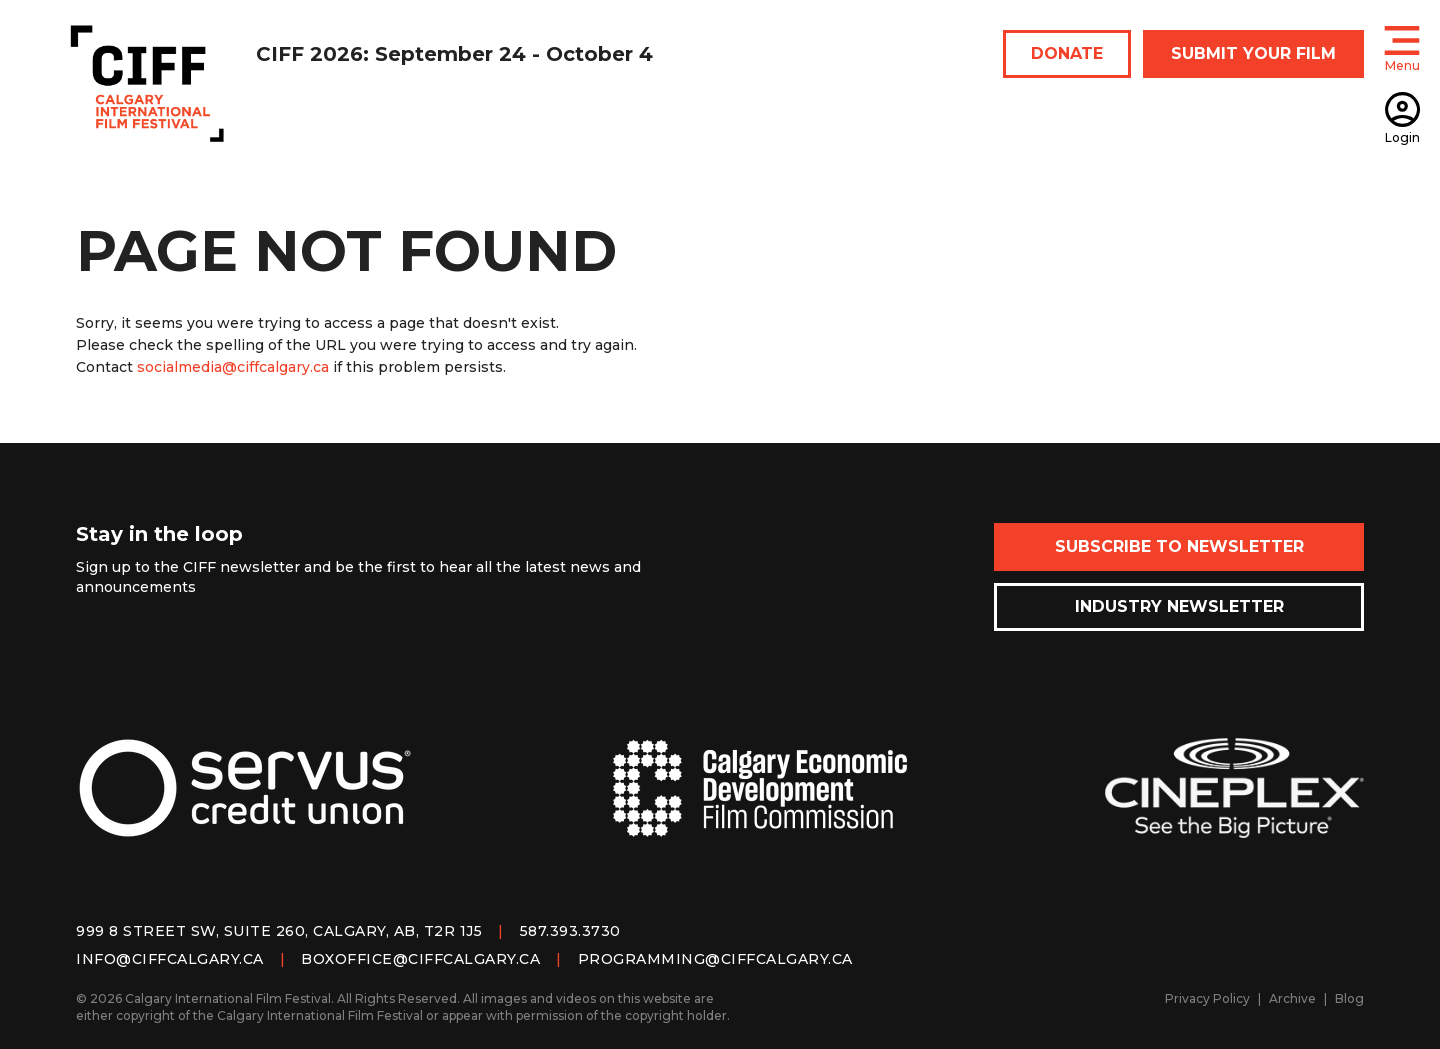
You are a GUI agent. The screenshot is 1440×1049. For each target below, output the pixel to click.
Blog (1349, 998)
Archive (1292, 998)
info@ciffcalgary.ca (170, 959)
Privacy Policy (1207, 998)
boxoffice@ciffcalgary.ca (420, 959)
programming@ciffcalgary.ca (715, 959)
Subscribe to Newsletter (1179, 546)
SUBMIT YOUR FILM (1253, 53)
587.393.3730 (570, 931)
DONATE (1067, 53)
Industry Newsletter (1179, 606)
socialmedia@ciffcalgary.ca (233, 367)
